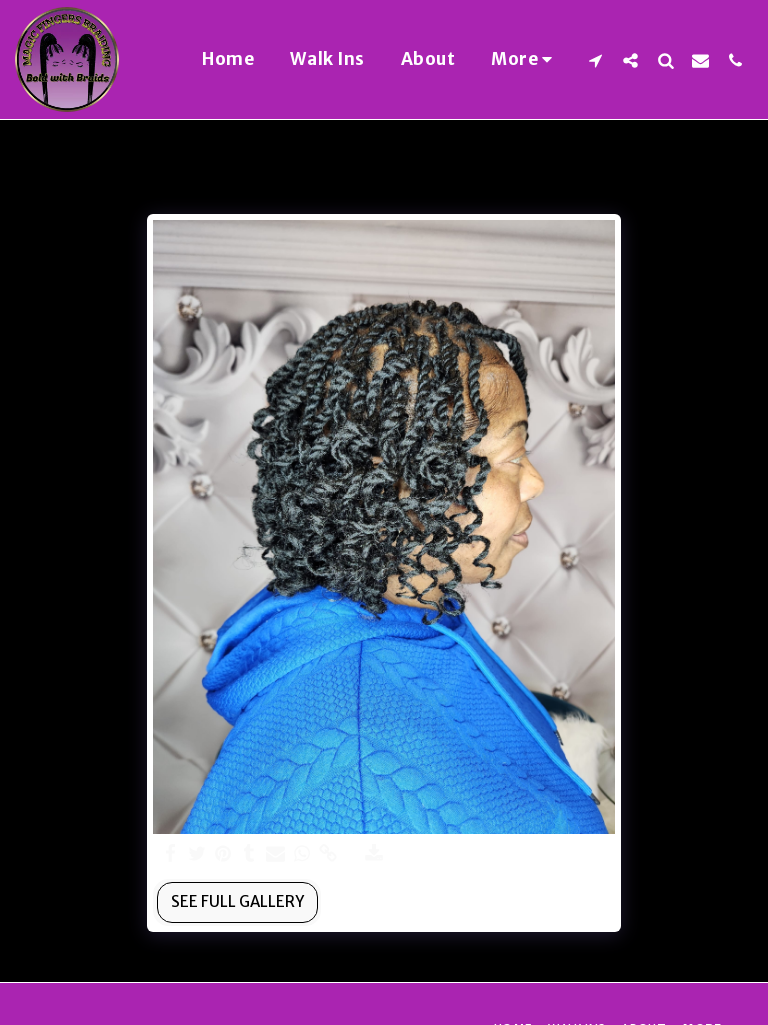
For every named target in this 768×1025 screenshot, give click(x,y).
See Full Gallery (237, 901)
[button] (595, 60)
